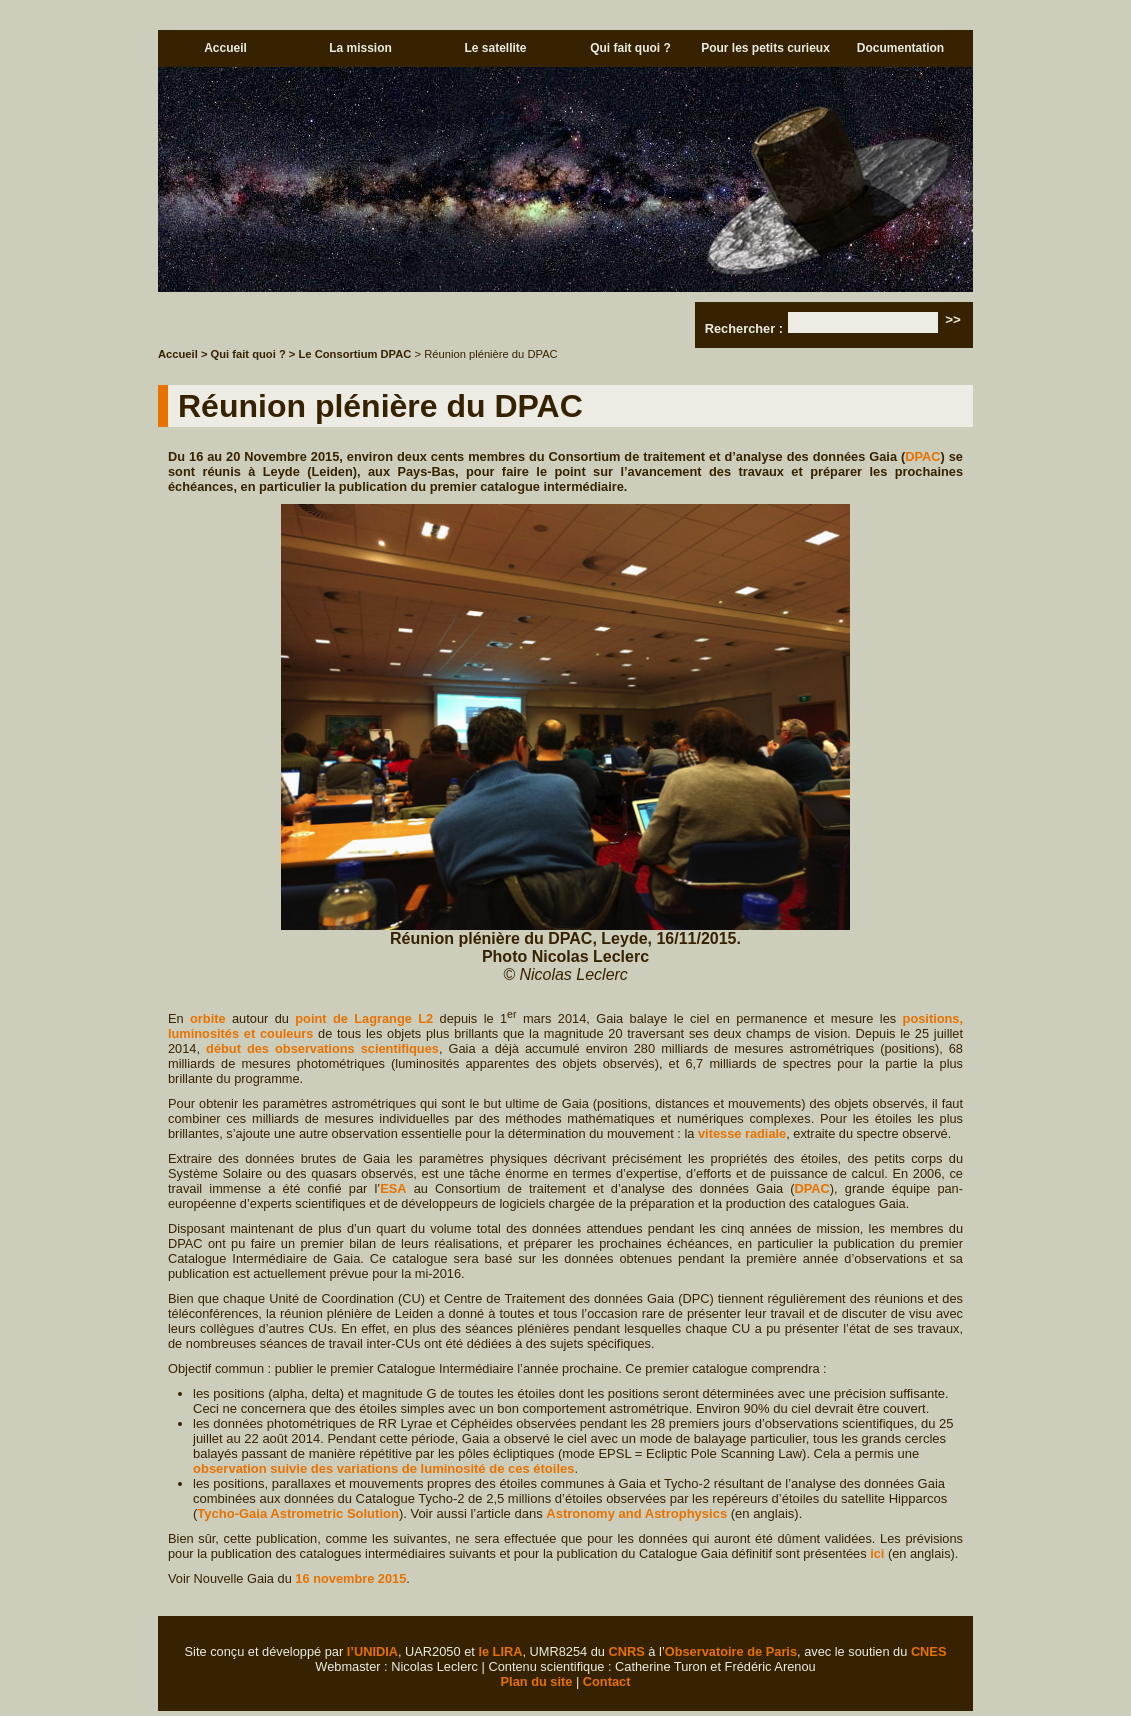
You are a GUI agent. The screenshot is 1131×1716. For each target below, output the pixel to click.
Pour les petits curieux (765, 48)
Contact (607, 1681)
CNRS (627, 1651)
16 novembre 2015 (350, 1578)
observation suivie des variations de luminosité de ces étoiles (383, 1468)
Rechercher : (744, 328)
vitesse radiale (742, 1133)
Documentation (900, 48)
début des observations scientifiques (322, 1048)
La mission (360, 48)
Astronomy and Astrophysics (636, 1513)
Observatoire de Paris (731, 1651)
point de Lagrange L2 (364, 1018)
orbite (208, 1018)
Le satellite (495, 48)
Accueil (225, 48)
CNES (929, 1651)
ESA (393, 1188)
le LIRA (500, 1651)
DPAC (922, 456)
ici (877, 1553)
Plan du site (537, 1681)
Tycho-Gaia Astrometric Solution (298, 1513)
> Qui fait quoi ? (243, 354)
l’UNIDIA (372, 1651)
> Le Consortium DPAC (350, 354)
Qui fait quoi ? (630, 48)
